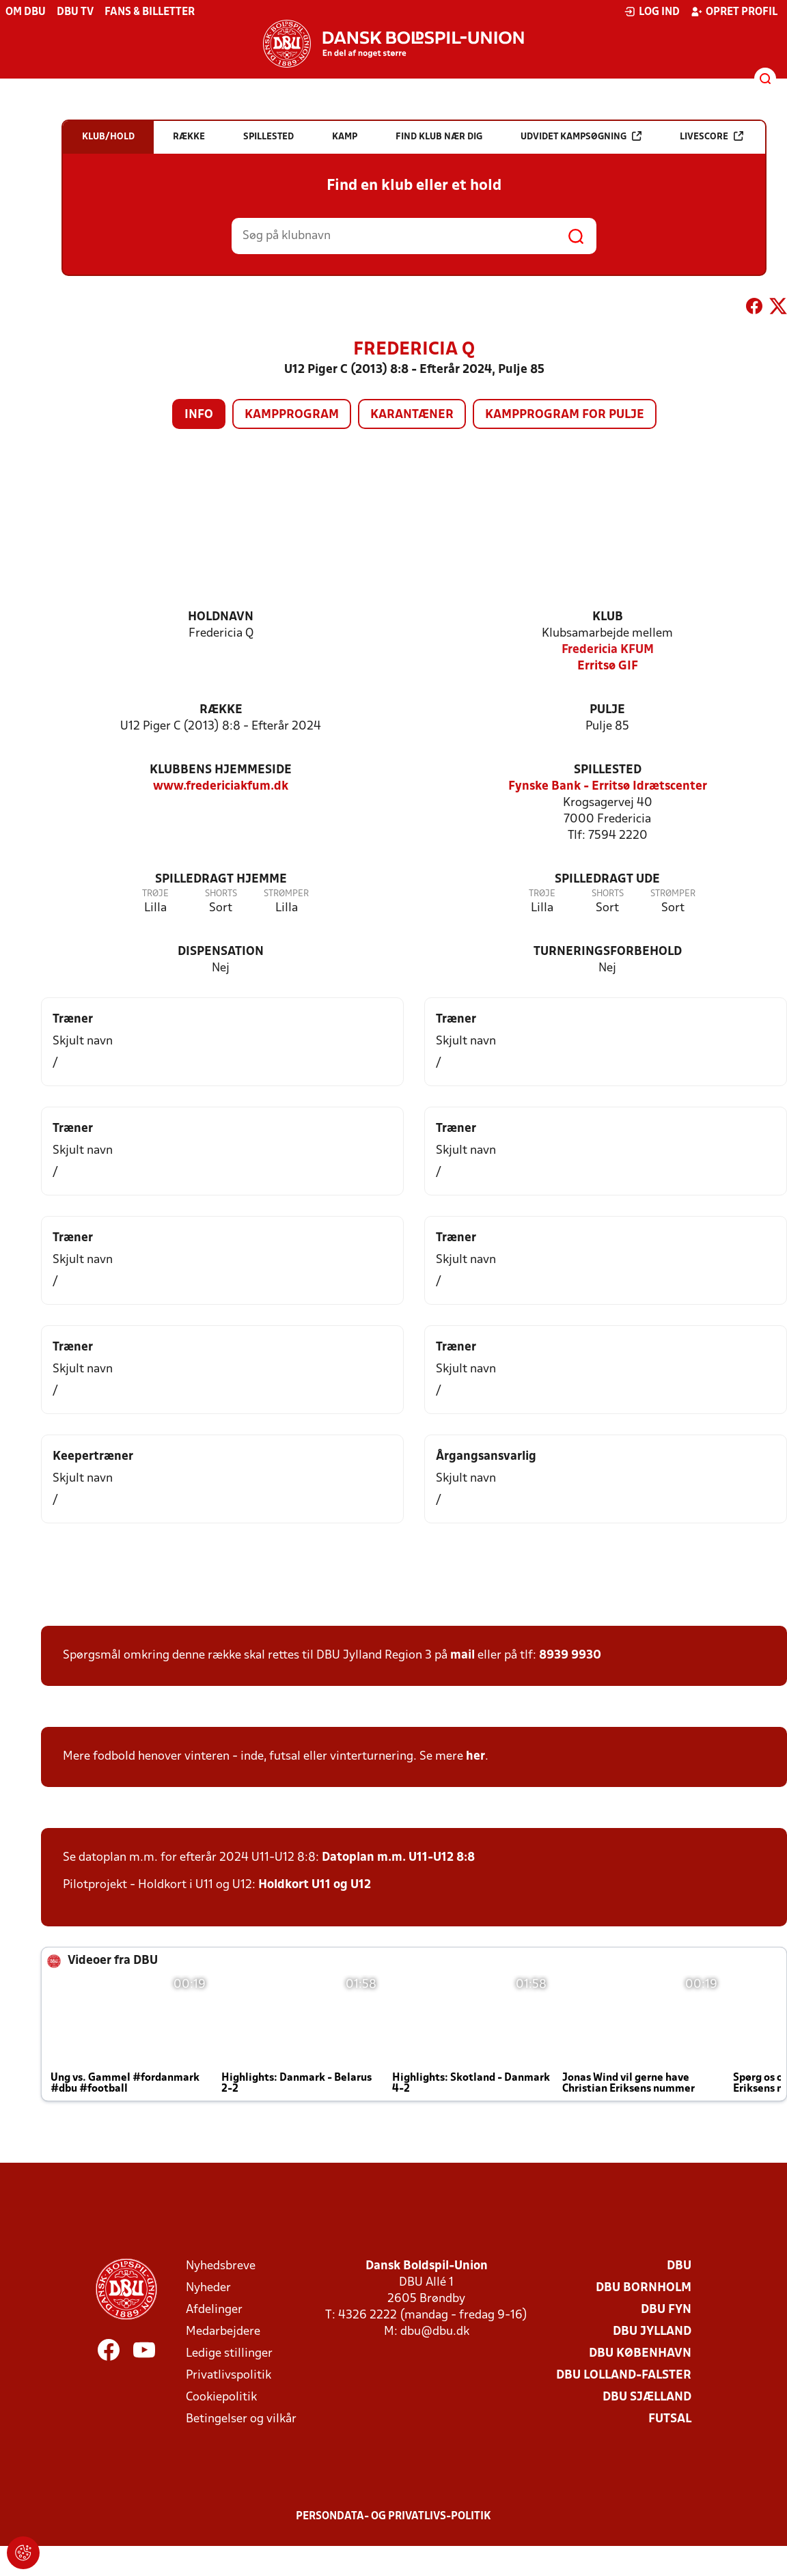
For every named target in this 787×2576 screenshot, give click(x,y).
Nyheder (208, 2288)
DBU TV (75, 12)
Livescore (711, 136)
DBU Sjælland (647, 2397)
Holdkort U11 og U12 (314, 1885)
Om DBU (25, 12)
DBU (679, 2266)
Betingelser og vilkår (241, 2419)
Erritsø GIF (607, 666)
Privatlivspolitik (228, 2375)
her (475, 1756)
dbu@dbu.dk (434, 2332)
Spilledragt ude (607, 879)
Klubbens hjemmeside (221, 770)
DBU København (640, 2353)
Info (198, 415)
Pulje (607, 710)
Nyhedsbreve (221, 2266)
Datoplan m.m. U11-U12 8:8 (398, 1858)
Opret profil (734, 11)
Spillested (607, 770)
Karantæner (412, 415)
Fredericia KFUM (608, 650)
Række (221, 710)
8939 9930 (570, 1655)
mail (462, 1655)
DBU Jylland (652, 2332)
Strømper (286, 893)
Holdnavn (220, 617)
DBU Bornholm (643, 2288)
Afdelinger (214, 2310)
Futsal (669, 2419)
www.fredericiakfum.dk (220, 786)
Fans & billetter (150, 12)
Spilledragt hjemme (221, 879)
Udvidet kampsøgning (581, 136)
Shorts (221, 893)
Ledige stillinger (229, 2353)
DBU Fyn (666, 2310)
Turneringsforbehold (608, 952)
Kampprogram (292, 415)
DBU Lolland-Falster (623, 2375)
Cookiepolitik (221, 2397)
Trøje (155, 893)
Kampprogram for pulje (564, 415)
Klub (607, 617)
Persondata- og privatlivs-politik (393, 2516)
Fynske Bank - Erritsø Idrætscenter (607, 786)
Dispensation (221, 952)
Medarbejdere (223, 2332)
